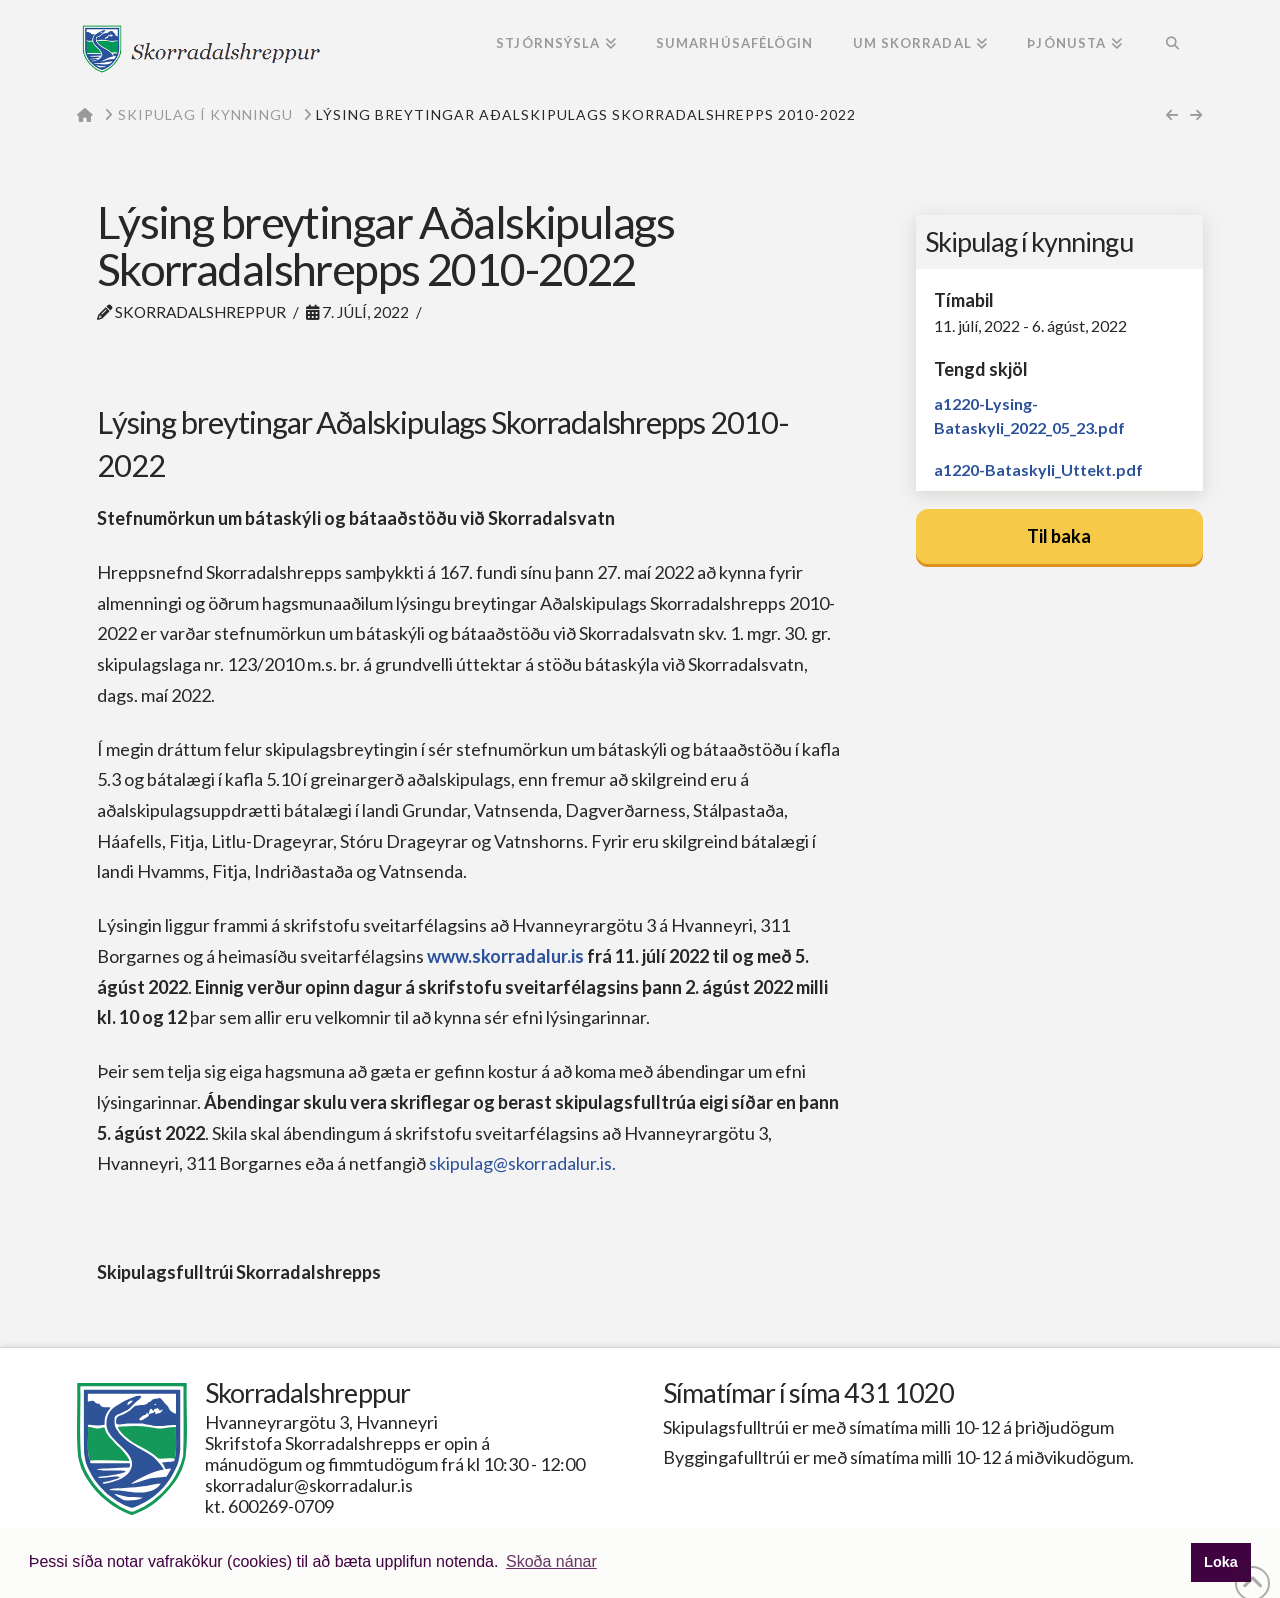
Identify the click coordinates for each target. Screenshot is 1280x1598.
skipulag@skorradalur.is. (524, 1163)
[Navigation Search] (1172, 45)
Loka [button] (1221, 1562)
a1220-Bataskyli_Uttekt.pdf (1038, 469)
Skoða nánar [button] (551, 1561)
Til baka (1059, 536)
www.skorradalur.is (505, 956)
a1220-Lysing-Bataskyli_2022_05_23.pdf (1029, 415)
